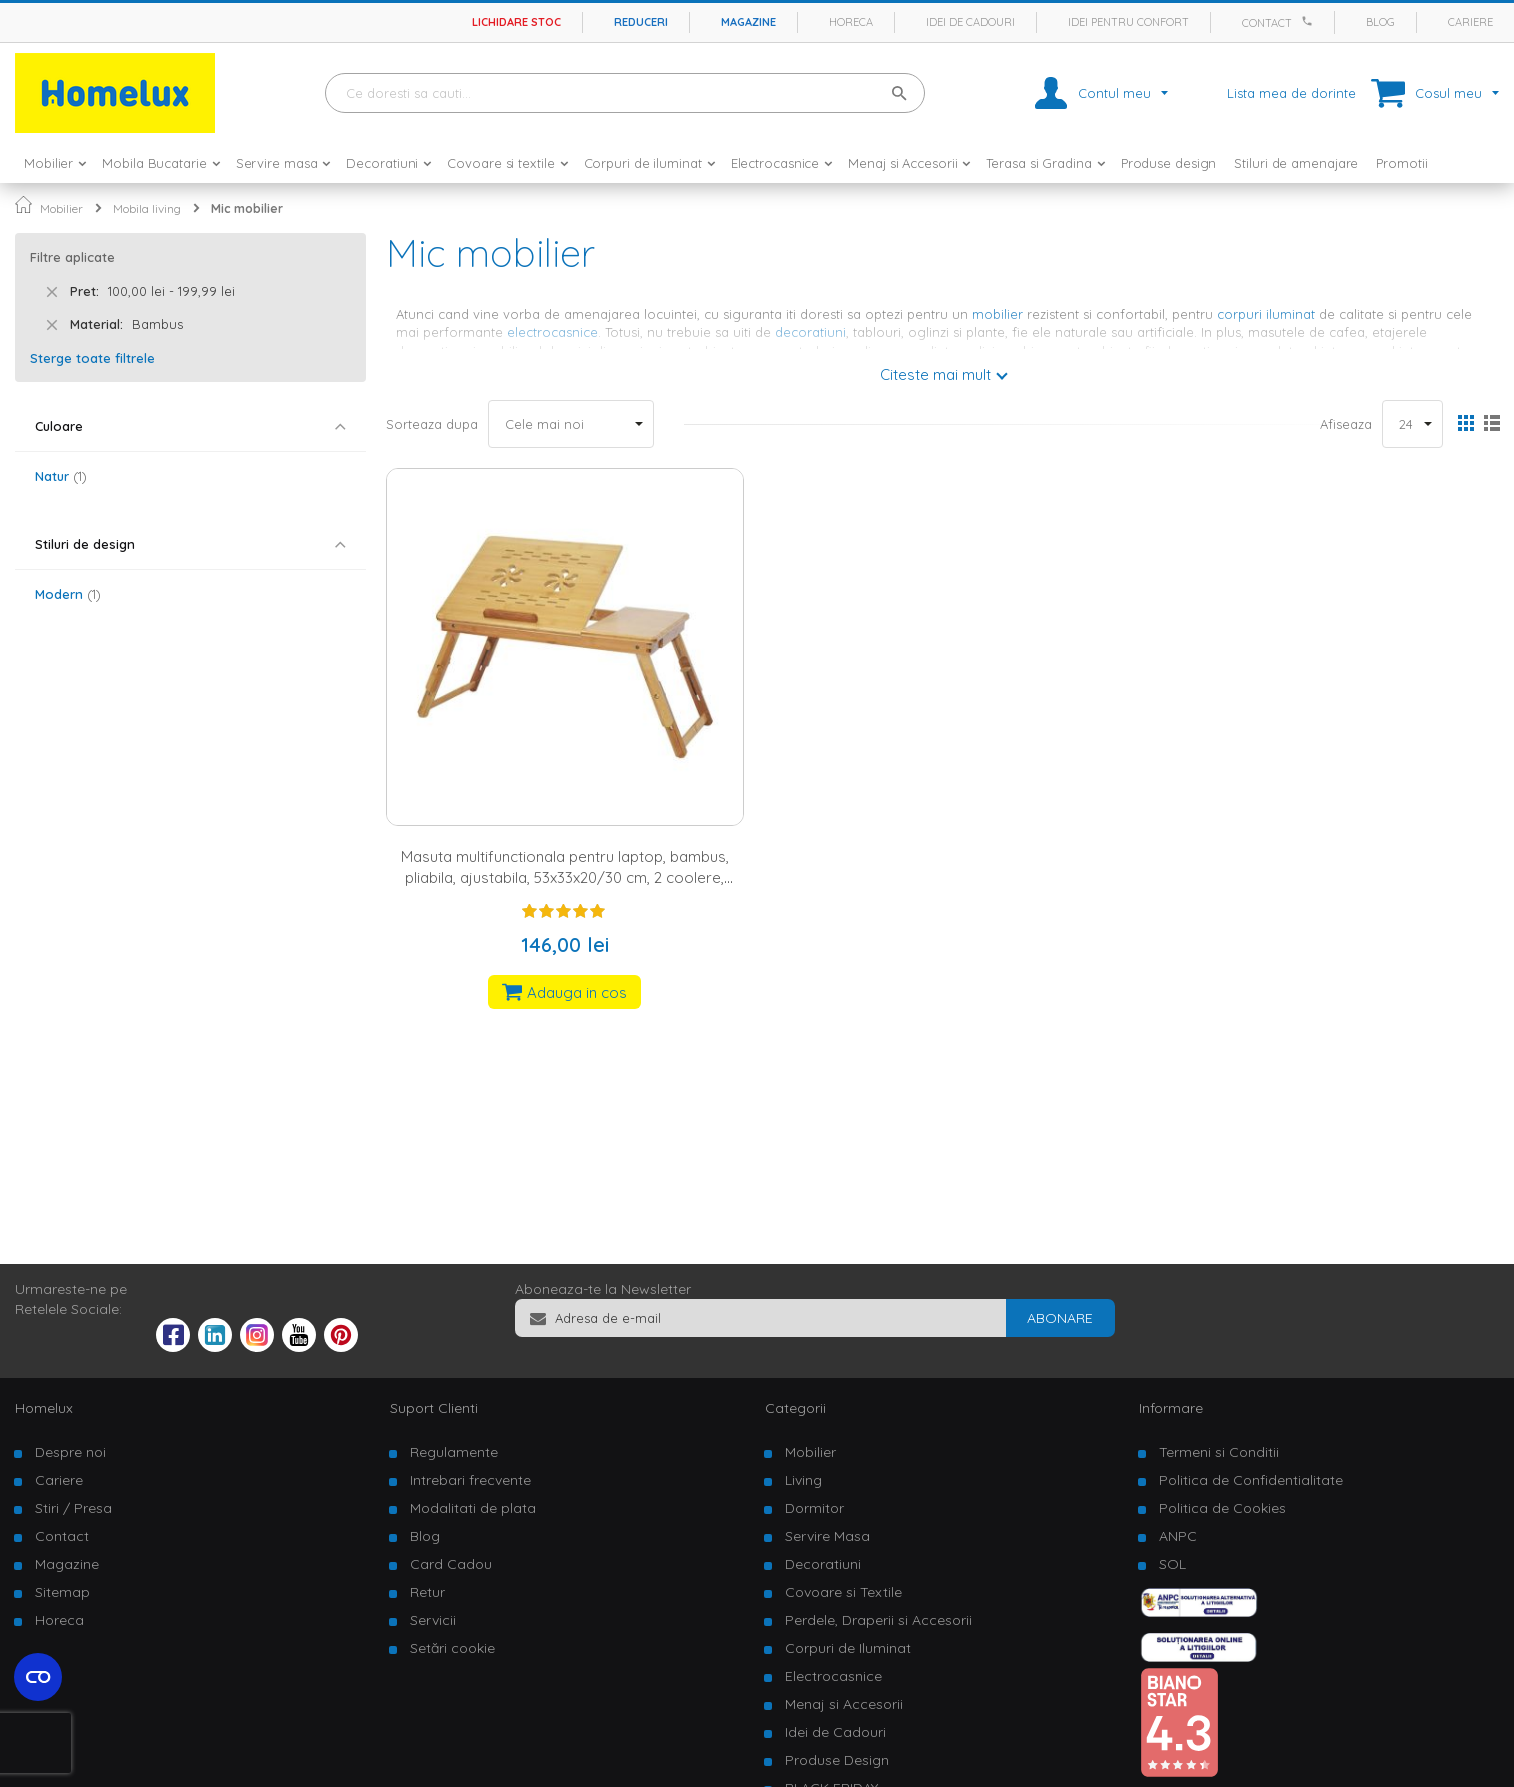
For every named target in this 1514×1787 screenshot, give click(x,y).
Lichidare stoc (516, 22)
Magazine (748, 22)
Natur (61, 476)
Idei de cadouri (970, 22)
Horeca (851, 22)
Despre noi (70, 1452)
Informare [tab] (1171, 1408)
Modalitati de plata (473, 1508)
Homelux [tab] (44, 1408)
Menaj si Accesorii (844, 1704)
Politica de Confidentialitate (1251, 1480)
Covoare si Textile (843, 1592)
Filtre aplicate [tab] (72, 257)
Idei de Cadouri (835, 1732)
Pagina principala (23, 204)
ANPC (1178, 1536)
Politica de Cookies (1222, 1508)
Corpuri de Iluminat (848, 1648)
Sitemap (62, 1592)
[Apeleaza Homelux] (1310, 21)
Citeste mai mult (935, 374)
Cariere (1470, 22)
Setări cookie (452, 1648)
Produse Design (837, 1760)
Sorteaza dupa (432, 424)
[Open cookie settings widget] (38, 1677)
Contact (1267, 23)
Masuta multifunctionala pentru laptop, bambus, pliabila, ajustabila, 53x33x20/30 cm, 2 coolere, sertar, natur (565, 878)
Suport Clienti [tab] (434, 1408)
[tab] (190, 426)
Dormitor (814, 1508)
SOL (1172, 1564)
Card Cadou (451, 1564)
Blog (1380, 22)
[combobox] (625, 93)
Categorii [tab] (795, 1408)
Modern (68, 594)
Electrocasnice (833, 1676)
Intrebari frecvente (470, 1480)
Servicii (433, 1620)
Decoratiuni (823, 1564)
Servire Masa (827, 1536)
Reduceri (641, 22)
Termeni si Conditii (1219, 1452)
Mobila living (147, 208)
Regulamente (454, 1452)
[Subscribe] (1060, 1318)
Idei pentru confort (1128, 22)
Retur (427, 1592)
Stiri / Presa (73, 1508)
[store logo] (115, 93)
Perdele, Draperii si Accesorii (878, 1620)
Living (803, 1480)
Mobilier (61, 208)
